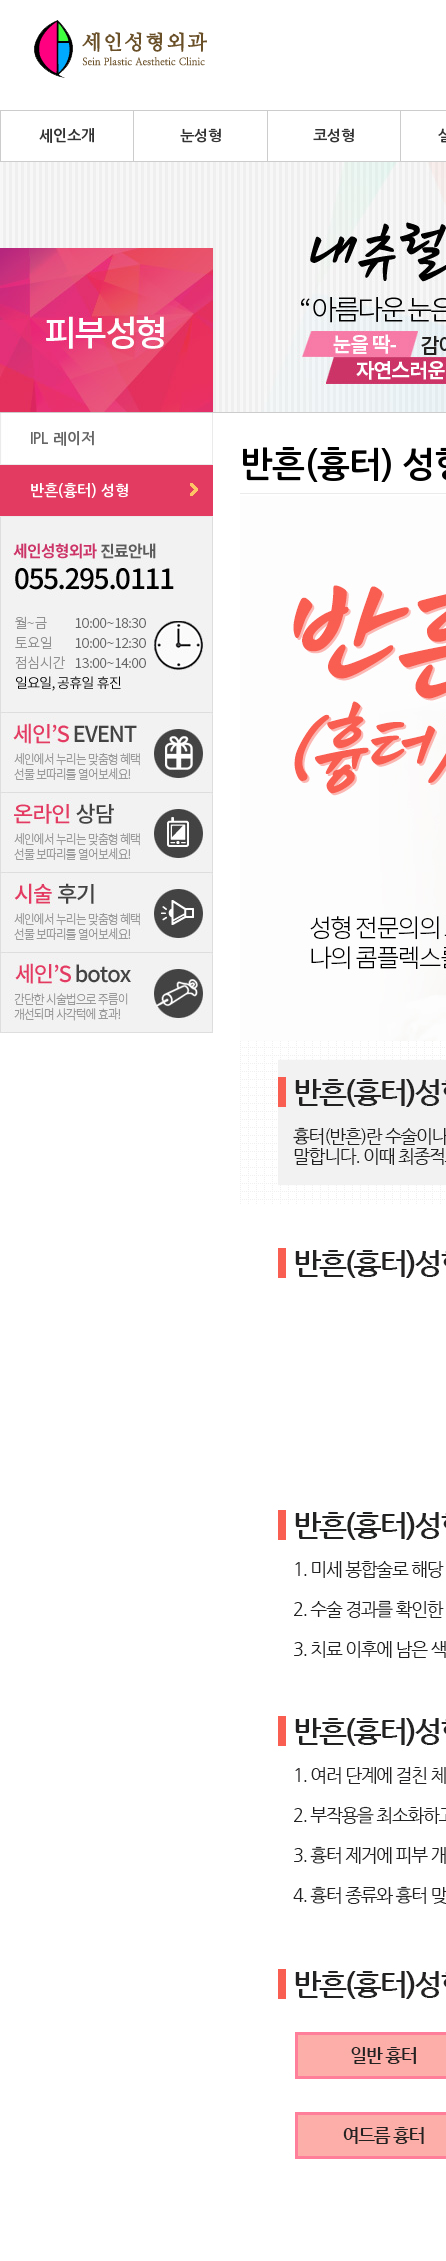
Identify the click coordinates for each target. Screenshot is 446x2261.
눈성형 (201, 135)
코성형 (334, 135)
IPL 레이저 (62, 438)
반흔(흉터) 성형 (79, 490)
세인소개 (67, 135)
